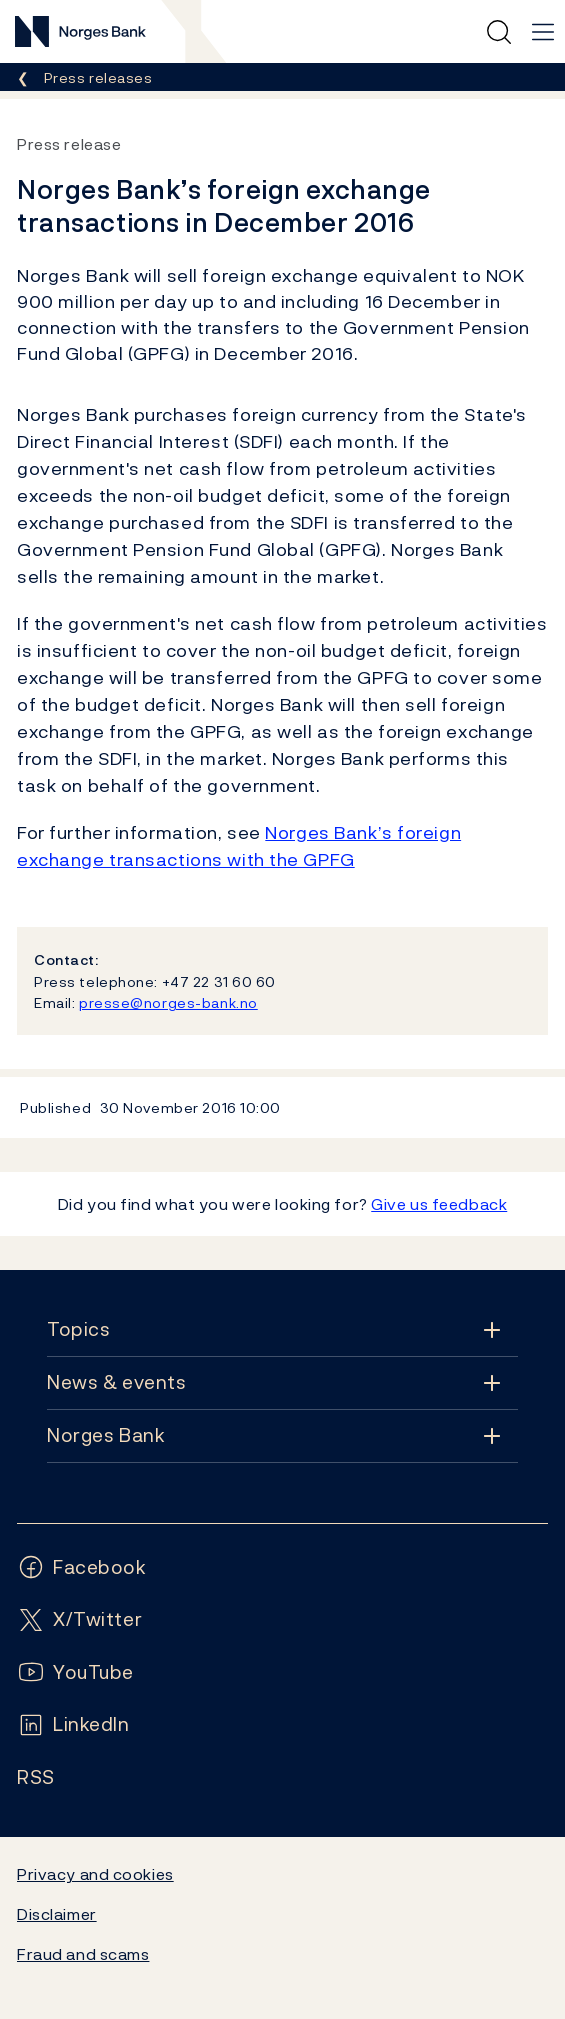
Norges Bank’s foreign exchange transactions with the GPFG (239, 846)
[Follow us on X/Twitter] (79, 1619)
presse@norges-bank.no (168, 1002)
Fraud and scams (83, 1954)
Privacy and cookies (95, 1874)
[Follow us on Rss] (36, 1777)
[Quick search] (499, 32)
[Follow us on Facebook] (82, 1567)
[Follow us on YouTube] (75, 1672)
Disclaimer (57, 1914)
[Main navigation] (543, 32)
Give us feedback (439, 1204)
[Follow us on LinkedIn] (73, 1724)
